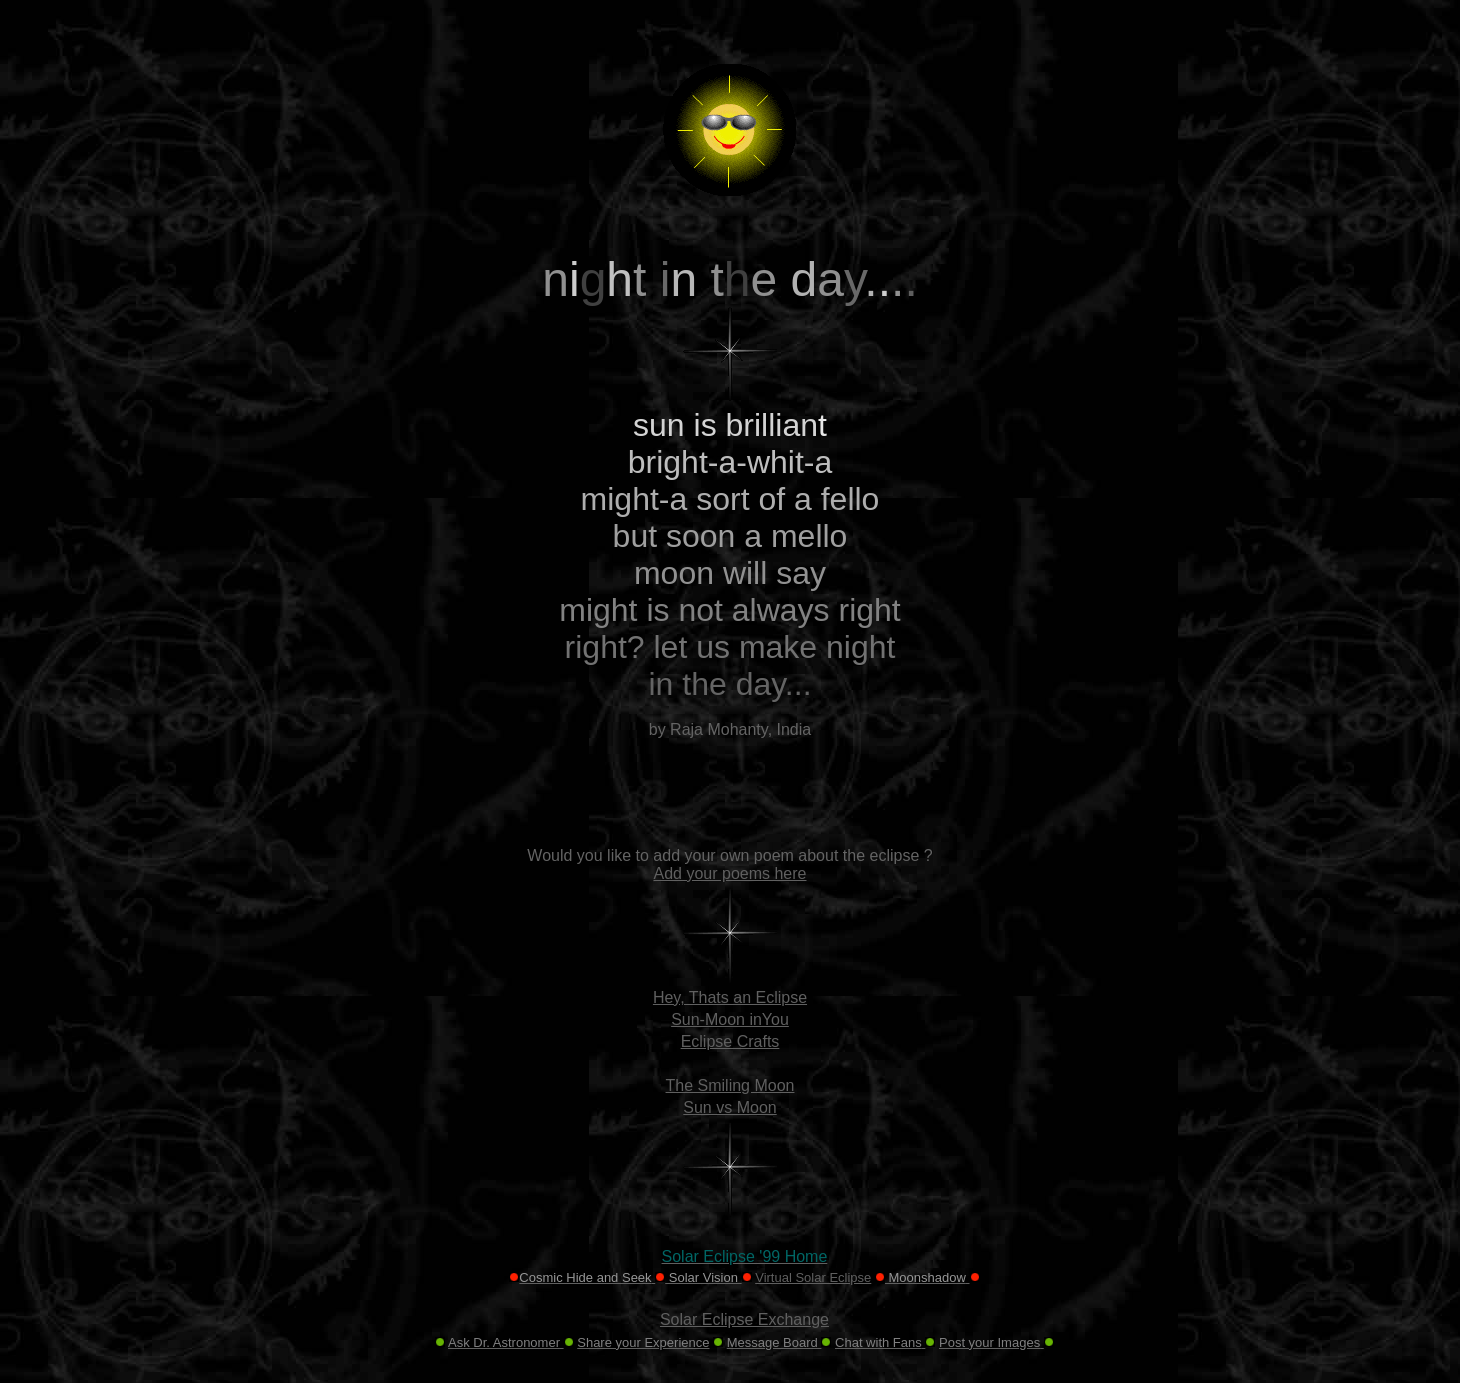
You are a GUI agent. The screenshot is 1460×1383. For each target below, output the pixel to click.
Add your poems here (730, 873)
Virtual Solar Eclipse (813, 1277)
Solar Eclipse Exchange (744, 1319)
